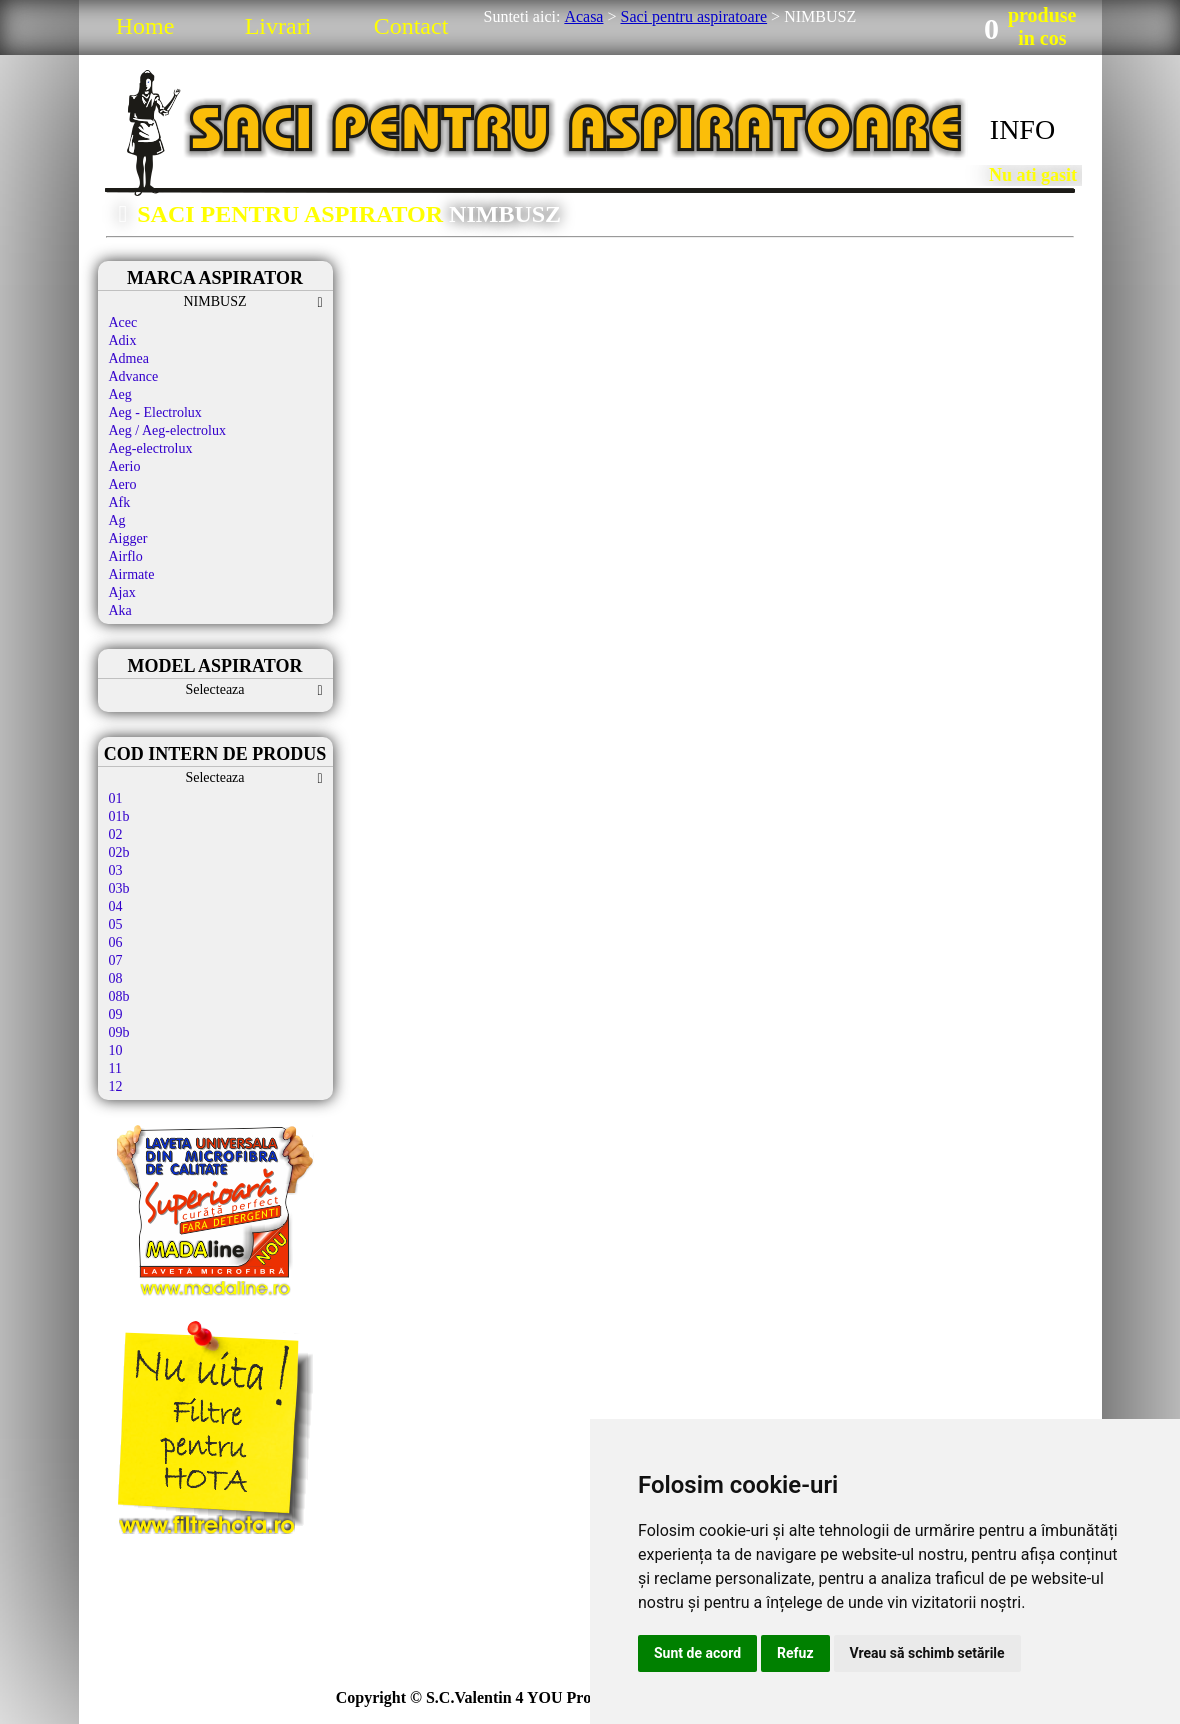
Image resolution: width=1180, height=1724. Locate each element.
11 (115, 1068)
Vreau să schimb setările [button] (927, 1653)
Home (145, 26)
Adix (123, 340)
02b (119, 852)
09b (119, 1032)
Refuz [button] (795, 1653)
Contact (411, 26)
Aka (120, 610)
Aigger (128, 538)
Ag (117, 520)
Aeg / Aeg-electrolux (167, 430)
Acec (123, 322)
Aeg (120, 394)
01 (116, 798)
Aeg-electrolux (151, 448)
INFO (1022, 129)
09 (116, 1014)
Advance (134, 376)
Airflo (126, 556)
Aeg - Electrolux (155, 412)
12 (116, 1086)
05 (116, 924)
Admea (129, 358)
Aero (123, 484)
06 (116, 942)
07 (116, 960)
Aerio (125, 466)
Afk (120, 502)
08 (116, 978)
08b (119, 996)
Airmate (132, 574)
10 (116, 1050)
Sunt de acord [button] (697, 1653)
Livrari (278, 26)
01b (119, 816)
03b (119, 888)
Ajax (122, 592)
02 (116, 834)
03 (116, 870)
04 (116, 906)
